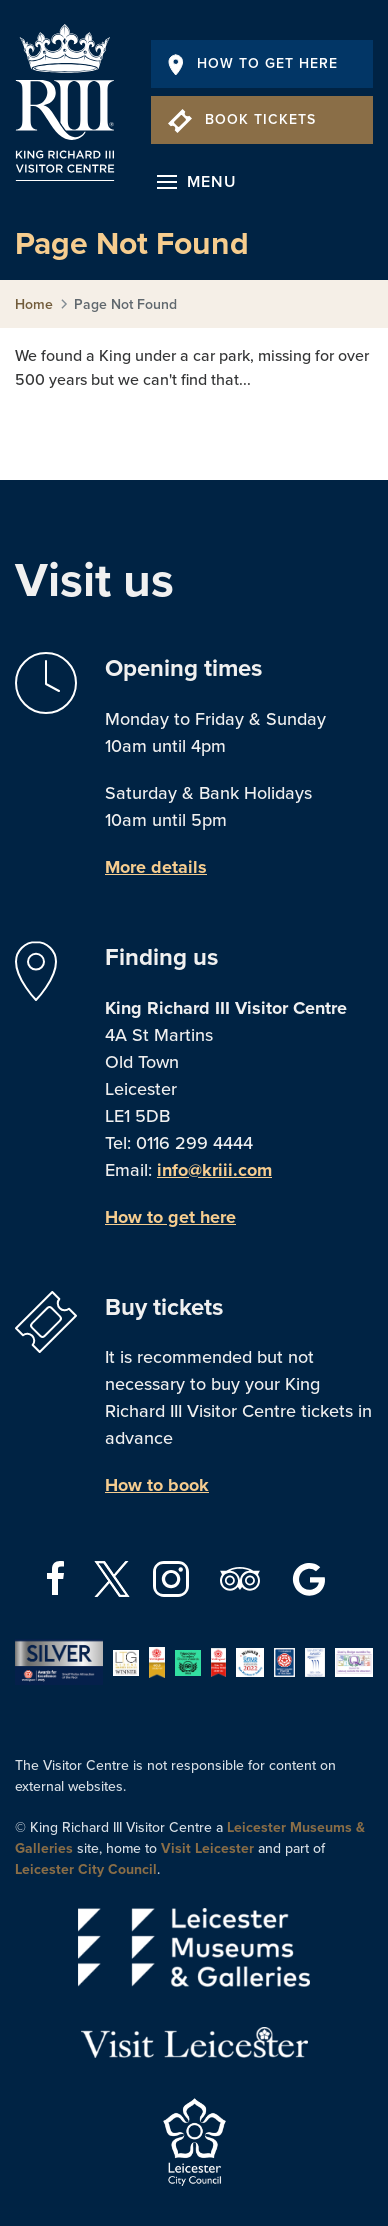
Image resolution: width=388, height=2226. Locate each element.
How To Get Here (253, 63)
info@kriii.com (214, 1170)
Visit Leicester (207, 1848)
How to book (157, 1485)
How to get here (170, 1217)
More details (156, 867)
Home (34, 304)
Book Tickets (242, 119)
